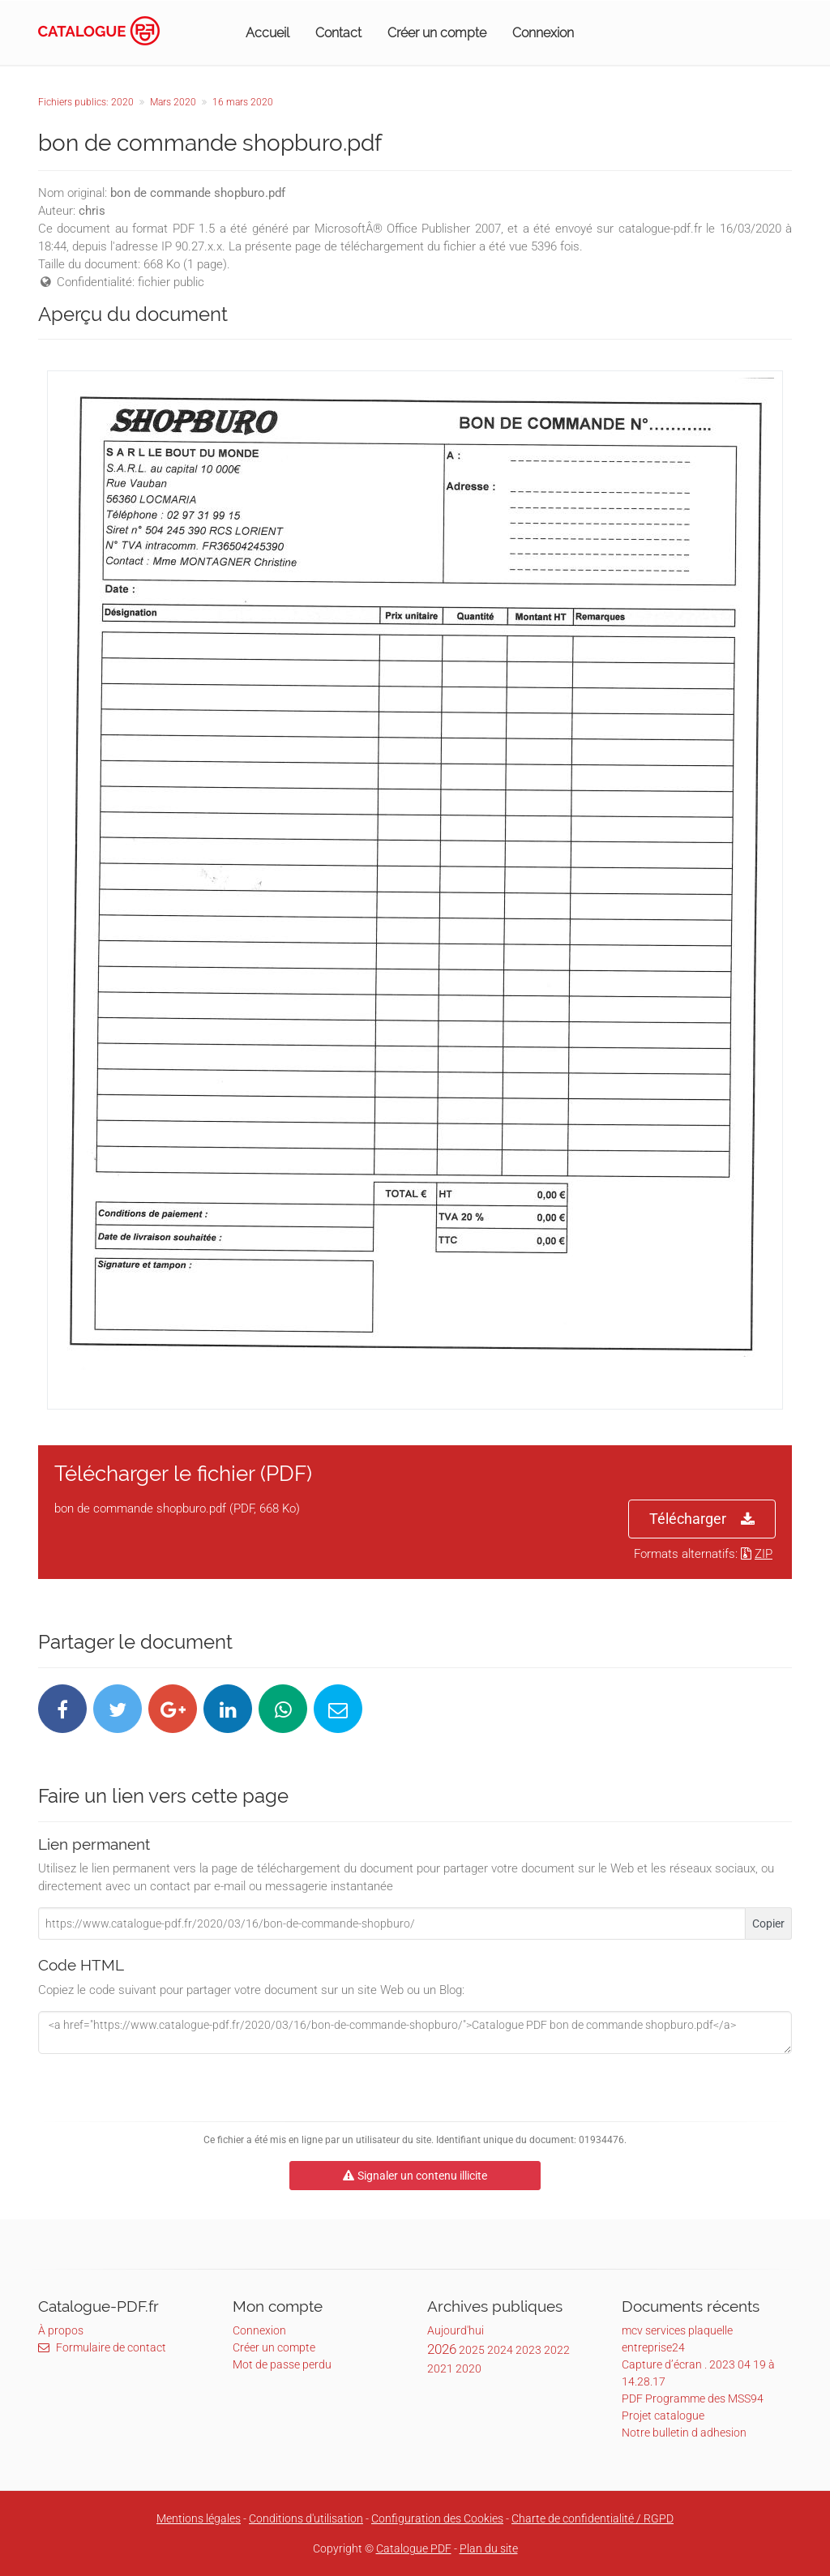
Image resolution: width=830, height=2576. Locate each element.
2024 (500, 2349)
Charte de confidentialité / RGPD (592, 2518)
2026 (441, 2349)
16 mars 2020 (242, 102)
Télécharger (702, 1519)
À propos (60, 2330)
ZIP (756, 1554)
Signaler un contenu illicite (415, 2175)
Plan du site (489, 2548)
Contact (338, 33)
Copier (768, 1923)
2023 (528, 2349)
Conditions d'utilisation (306, 2518)
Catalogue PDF (413, 2548)
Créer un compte (436, 33)
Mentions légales (198, 2518)
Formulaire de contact (102, 2347)
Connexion (543, 33)
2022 (557, 2349)
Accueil (267, 33)
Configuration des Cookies (437, 2518)
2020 (468, 2368)
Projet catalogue (663, 2415)
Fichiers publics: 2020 (86, 102)
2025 (472, 2349)
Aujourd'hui (455, 2330)
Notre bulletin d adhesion (684, 2432)
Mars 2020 (173, 102)
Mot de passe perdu (282, 2364)
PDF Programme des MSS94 (693, 2398)
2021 (440, 2368)
